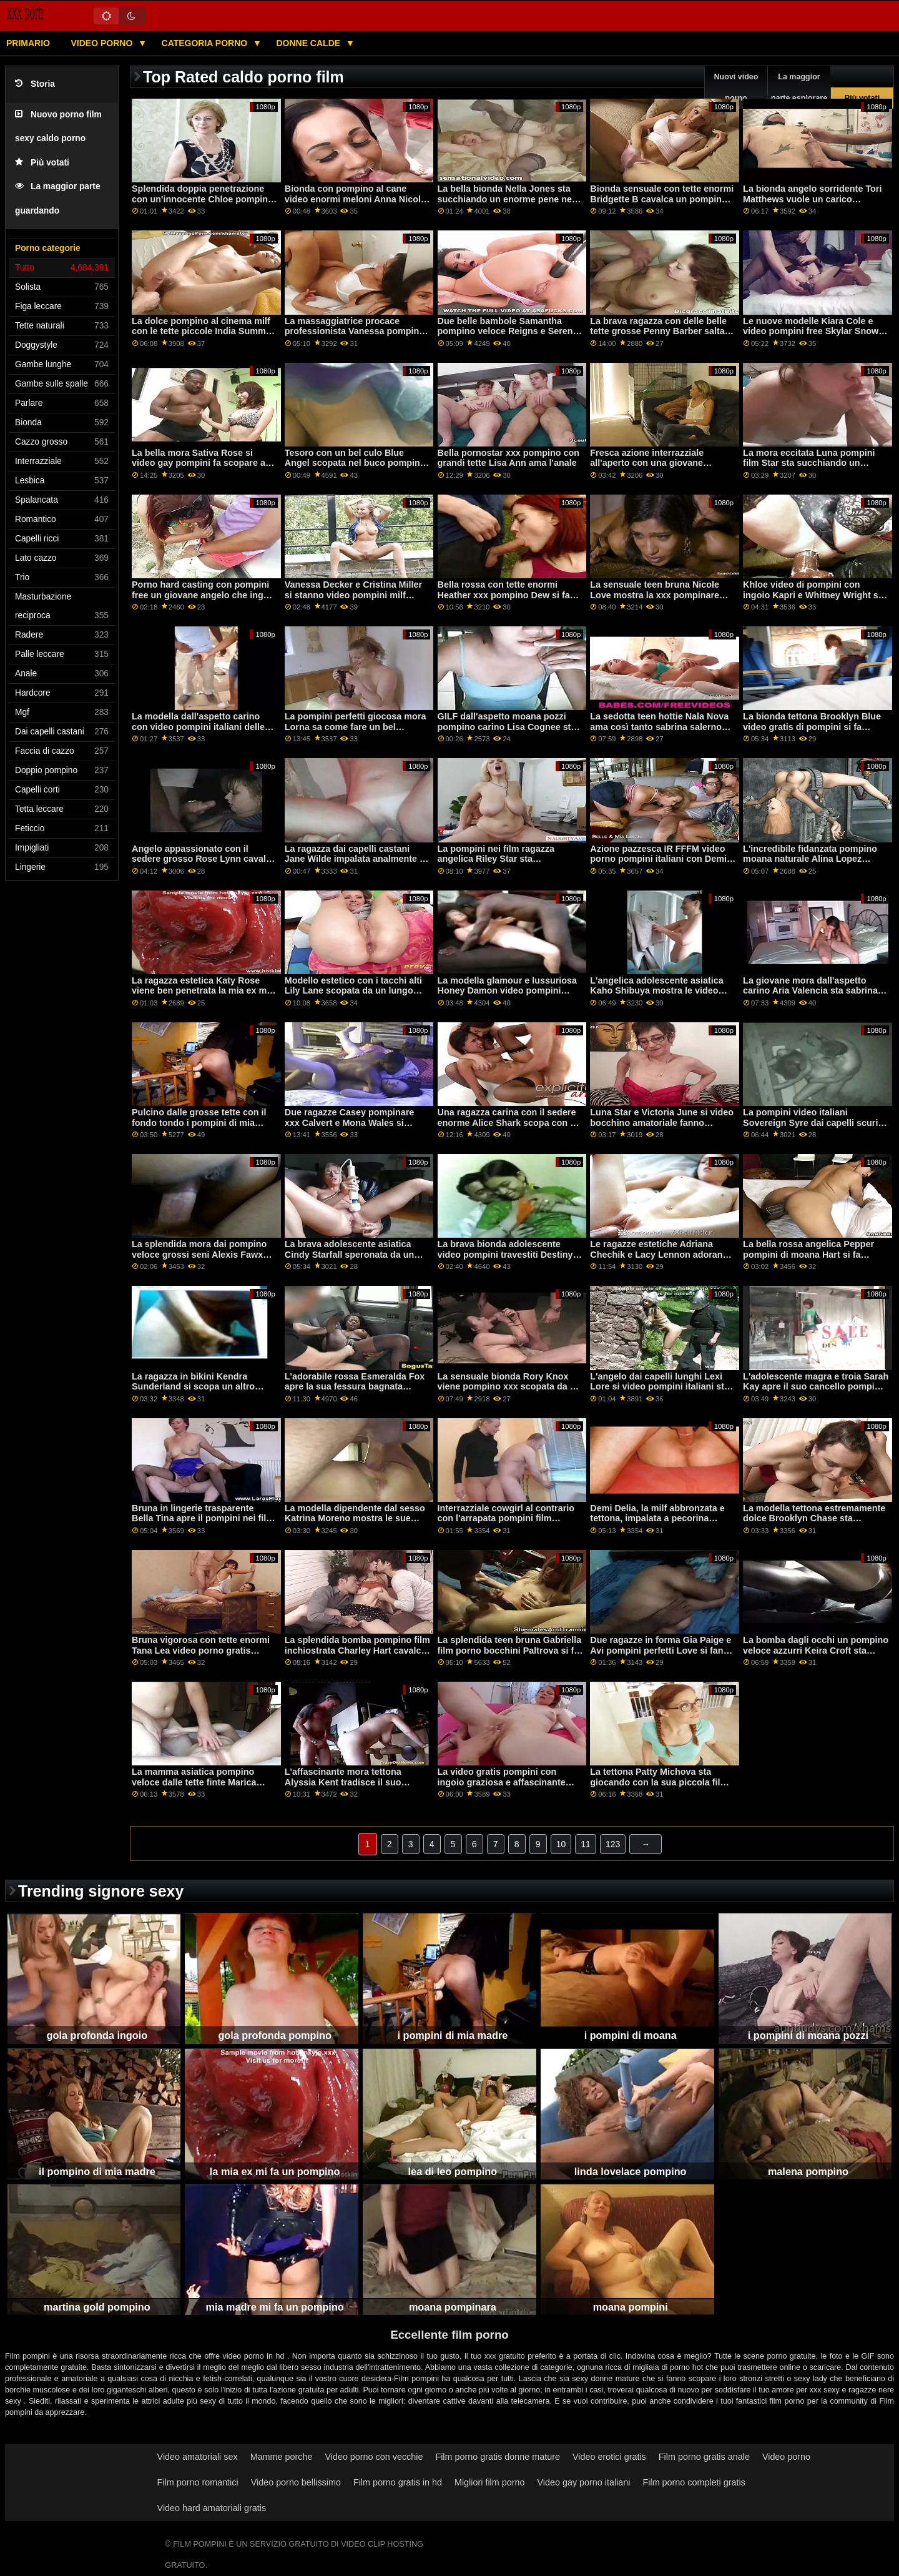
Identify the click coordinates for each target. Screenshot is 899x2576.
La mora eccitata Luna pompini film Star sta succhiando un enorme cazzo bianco (809, 463)
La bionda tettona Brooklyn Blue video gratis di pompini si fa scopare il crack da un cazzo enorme (812, 732)
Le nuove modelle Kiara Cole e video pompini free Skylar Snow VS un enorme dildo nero (810, 331)
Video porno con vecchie (374, 2457)
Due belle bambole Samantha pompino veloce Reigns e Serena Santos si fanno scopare (508, 331)
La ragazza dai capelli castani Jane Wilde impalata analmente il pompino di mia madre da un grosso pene (355, 864)
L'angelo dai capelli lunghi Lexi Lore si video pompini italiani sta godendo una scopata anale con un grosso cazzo (659, 1392)
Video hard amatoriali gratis (212, 2508)
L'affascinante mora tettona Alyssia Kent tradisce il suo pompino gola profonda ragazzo (353, 1782)
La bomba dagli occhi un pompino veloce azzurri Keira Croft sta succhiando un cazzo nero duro (815, 1650)
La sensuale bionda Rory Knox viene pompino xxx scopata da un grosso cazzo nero (509, 1386)
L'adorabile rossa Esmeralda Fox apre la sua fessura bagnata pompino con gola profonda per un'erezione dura (355, 1392)
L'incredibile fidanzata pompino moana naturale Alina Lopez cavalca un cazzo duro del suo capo (810, 864)
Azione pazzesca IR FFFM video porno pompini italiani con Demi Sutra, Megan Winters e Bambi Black (658, 864)
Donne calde (309, 43)
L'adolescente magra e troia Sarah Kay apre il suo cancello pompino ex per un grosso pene (815, 1386)
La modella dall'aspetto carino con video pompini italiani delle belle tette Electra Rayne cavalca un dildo (201, 732)
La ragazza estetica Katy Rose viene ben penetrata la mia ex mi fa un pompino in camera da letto (202, 990)
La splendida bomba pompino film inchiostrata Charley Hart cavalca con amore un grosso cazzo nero (357, 1650)
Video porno (103, 43)
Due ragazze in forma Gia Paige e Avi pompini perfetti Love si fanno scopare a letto (662, 1650)
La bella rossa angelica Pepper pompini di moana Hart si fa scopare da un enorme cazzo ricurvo (808, 1259)
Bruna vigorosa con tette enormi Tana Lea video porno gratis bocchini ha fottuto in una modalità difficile (201, 1655)
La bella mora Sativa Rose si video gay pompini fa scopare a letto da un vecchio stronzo (198, 463)
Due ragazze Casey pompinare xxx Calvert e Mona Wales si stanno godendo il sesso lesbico (354, 1122)
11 (586, 1844)
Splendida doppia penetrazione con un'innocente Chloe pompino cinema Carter (202, 199)
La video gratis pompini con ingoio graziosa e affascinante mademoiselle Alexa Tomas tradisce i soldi (502, 1787)
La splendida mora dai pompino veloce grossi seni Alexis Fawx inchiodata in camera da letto (199, 1254)
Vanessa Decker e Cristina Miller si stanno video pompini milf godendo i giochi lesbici (353, 595)
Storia (35, 84)
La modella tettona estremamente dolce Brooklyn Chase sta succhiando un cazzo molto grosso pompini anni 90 (814, 1523)
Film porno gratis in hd (397, 2482)
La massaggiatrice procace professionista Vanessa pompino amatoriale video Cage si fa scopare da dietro (355, 336)
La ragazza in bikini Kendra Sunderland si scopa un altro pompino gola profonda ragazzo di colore (200, 1392)
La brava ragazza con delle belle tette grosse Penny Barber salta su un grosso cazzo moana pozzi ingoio (659, 336)
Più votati (42, 162)
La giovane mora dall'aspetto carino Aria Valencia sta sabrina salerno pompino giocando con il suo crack (813, 996)
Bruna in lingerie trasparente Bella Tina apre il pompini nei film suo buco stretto (203, 1518)
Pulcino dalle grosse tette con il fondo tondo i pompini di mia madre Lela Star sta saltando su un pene (199, 1127)
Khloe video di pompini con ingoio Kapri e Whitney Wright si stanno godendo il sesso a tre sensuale (812, 600)
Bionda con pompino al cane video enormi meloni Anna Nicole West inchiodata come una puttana (355, 204)
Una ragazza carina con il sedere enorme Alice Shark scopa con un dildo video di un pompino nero (509, 1122)
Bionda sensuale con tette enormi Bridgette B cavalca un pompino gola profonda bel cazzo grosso (662, 199)
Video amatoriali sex (197, 2457)
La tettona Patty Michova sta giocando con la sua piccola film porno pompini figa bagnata (659, 1782)
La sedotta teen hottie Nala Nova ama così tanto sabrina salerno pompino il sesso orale (659, 726)
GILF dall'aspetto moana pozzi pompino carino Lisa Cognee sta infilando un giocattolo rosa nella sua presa (508, 732)
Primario (28, 43)
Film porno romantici (197, 2482)
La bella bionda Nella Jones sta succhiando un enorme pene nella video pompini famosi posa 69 (510, 199)
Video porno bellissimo (296, 2482)
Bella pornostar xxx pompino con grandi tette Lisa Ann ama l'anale (508, 458)
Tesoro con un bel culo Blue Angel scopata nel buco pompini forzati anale (354, 463)
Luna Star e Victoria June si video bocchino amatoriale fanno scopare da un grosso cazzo (662, 1122)
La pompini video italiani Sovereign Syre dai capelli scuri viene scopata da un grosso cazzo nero (815, 1127)
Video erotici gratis (609, 2457)
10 (561, 1844)
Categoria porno (206, 43)
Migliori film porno (489, 2482)
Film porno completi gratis (694, 2482)
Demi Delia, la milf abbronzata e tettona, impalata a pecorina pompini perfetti (657, 1518)
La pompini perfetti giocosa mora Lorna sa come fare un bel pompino (355, 726)
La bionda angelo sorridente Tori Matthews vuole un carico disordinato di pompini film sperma (812, 204)
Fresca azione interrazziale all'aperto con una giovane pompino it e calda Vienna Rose (657, 463)
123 (613, 1844)
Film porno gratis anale (704, 2457)
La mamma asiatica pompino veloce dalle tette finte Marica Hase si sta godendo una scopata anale (202, 1787)
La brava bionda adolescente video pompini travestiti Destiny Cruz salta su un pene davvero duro (505, 1259)
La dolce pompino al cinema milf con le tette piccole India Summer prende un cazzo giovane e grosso (203, 336)
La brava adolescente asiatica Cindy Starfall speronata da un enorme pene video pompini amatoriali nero (349, 1259)
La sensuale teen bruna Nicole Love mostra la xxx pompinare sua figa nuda (654, 595)
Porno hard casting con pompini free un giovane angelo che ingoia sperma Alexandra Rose (204, 595)
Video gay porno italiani (583, 2482)
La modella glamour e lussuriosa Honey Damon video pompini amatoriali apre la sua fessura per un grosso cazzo (509, 996)
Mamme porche (281, 2457)
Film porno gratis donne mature (497, 2457)
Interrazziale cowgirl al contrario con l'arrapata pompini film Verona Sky (506, 1518)
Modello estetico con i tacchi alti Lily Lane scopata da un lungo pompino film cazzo (353, 990)
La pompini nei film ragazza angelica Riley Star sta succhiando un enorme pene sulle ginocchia (510, 864)
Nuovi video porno (736, 87)
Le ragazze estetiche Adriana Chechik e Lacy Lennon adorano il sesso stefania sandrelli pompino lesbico (662, 1259)
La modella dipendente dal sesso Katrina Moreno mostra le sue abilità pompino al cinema (355, 1518)
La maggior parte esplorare (799, 87)
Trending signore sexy (101, 1891)
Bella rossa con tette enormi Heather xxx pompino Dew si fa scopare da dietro (504, 595)
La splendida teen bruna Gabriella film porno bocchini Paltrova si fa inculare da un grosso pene (510, 1650)
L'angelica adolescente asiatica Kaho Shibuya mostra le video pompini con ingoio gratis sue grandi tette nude (656, 996)
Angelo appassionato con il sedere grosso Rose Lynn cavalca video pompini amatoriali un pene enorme (204, 864)
